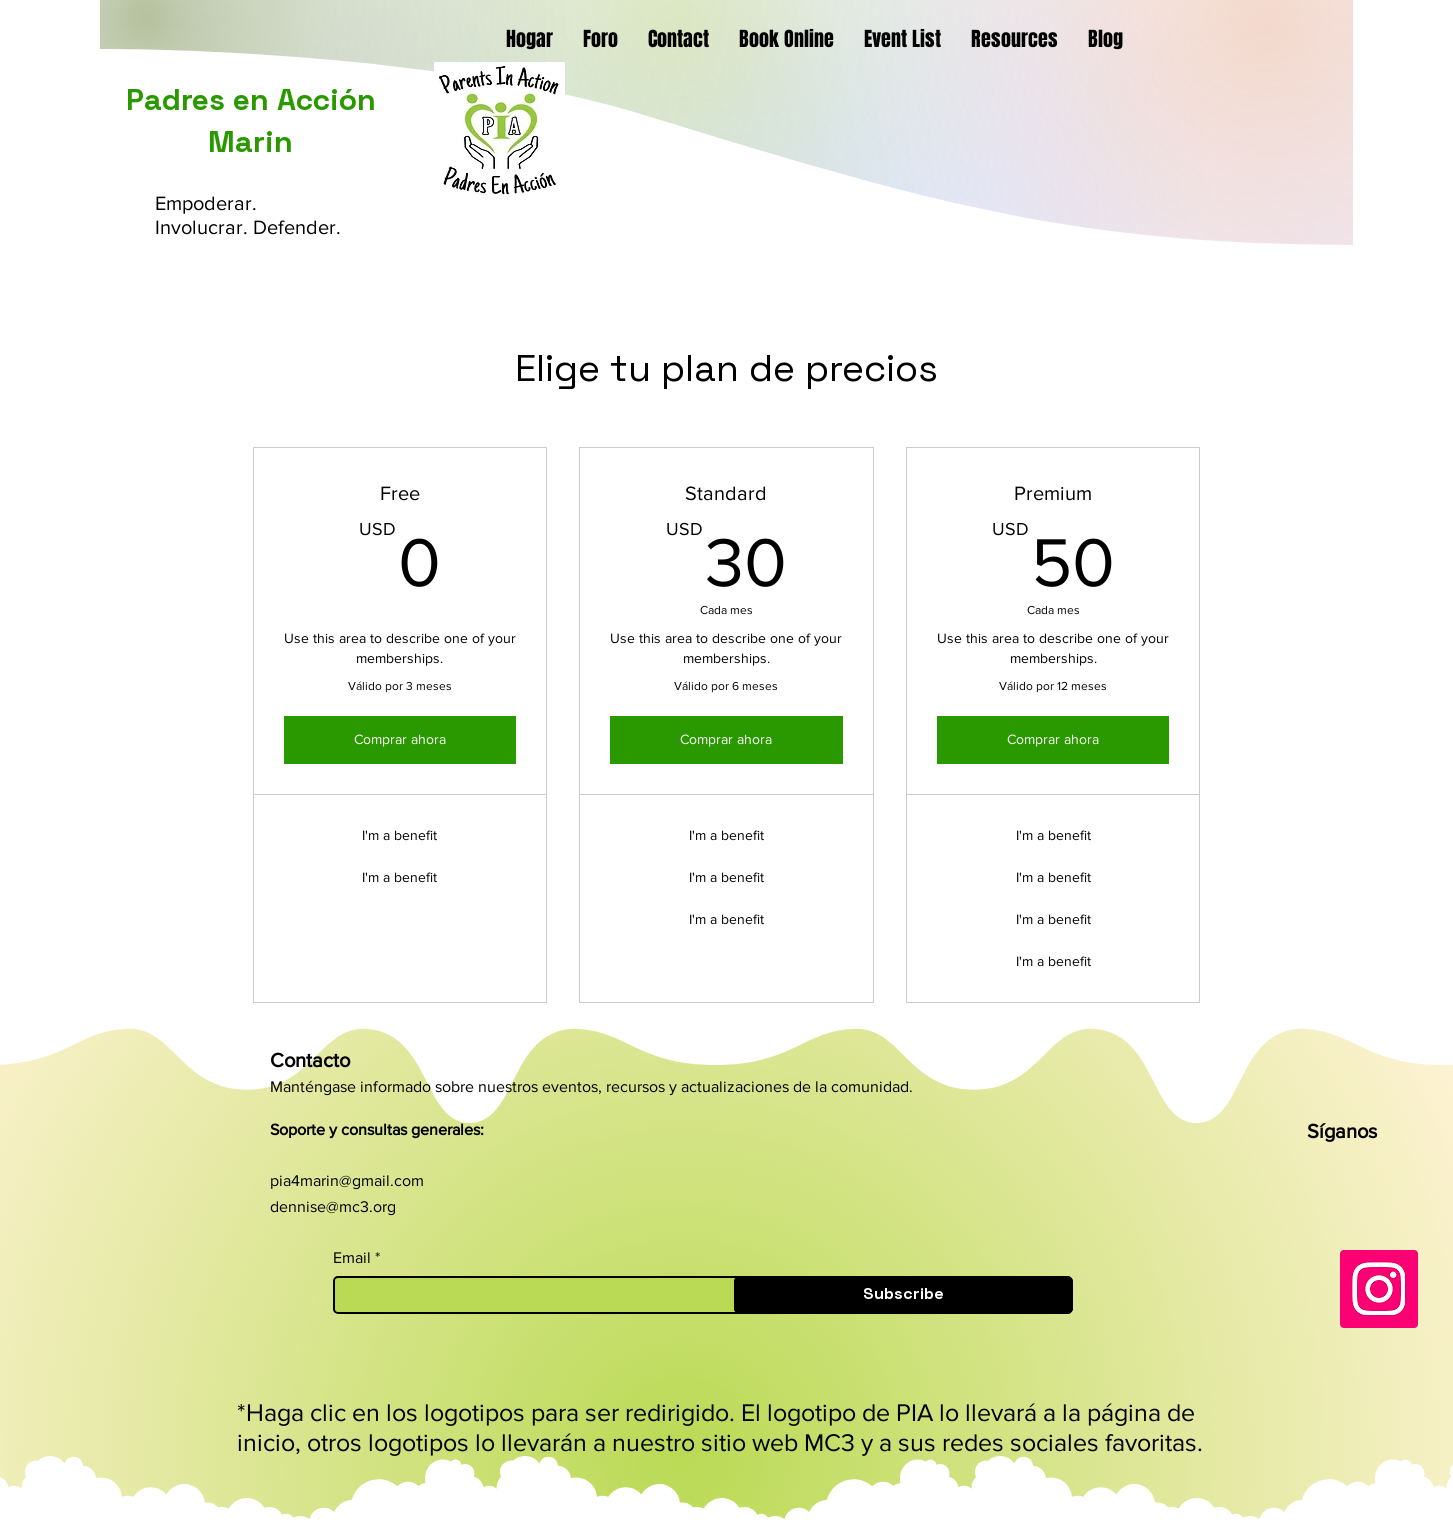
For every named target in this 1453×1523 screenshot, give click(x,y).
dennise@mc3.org (333, 1206)
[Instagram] (1379, 1289)
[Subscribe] (903, 1295)
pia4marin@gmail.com (347, 1180)
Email (352, 1258)
